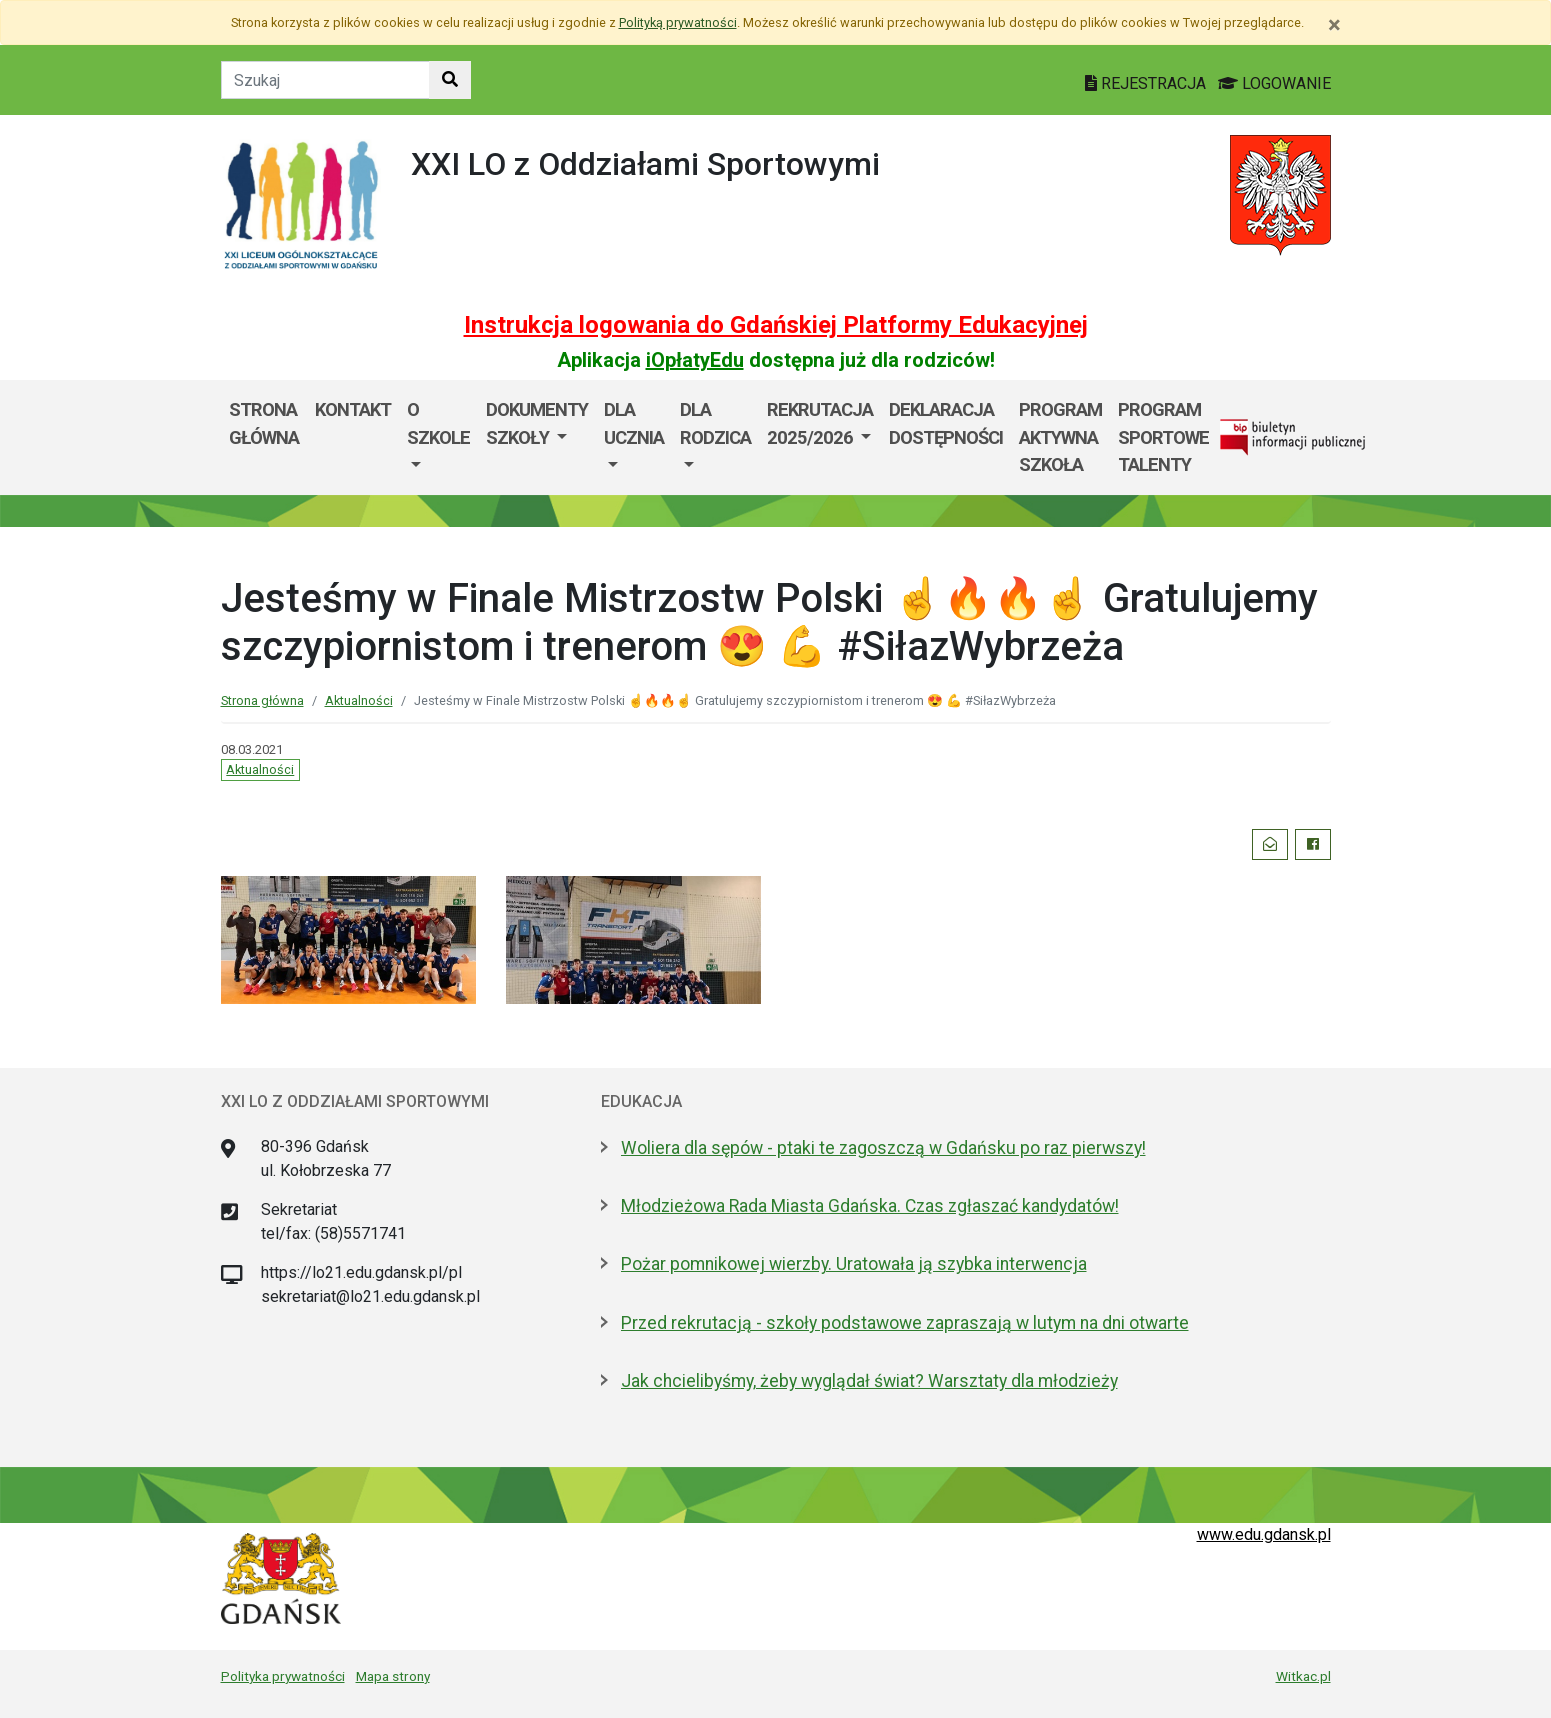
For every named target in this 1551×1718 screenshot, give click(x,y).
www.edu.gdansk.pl (1264, 1534)
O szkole (438, 423)
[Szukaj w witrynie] (450, 80)
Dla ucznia (634, 423)
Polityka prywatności (283, 1676)
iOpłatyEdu (695, 360)
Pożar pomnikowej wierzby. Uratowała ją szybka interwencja (854, 1264)
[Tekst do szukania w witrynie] (325, 80)
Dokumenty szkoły (537, 423)
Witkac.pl (1303, 1676)
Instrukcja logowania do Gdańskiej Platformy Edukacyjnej (776, 325)
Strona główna (264, 423)
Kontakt (353, 409)
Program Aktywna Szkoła (1060, 437)
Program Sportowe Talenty (1163, 437)
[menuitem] (438, 437)
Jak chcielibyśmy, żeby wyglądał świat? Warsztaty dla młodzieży (869, 1381)
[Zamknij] (1334, 25)
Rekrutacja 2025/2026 (820, 423)
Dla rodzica (715, 423)
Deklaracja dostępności (946, 423)
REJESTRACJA (1147, 83)
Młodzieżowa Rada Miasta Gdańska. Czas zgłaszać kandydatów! (870, 1206)
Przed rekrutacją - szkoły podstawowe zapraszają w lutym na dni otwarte (905, 1323)
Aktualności (359, 700)
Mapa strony (393, 1676)
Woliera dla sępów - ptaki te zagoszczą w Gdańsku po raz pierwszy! (883, 1148)
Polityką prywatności (678, 22)
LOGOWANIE (1274, 83)
